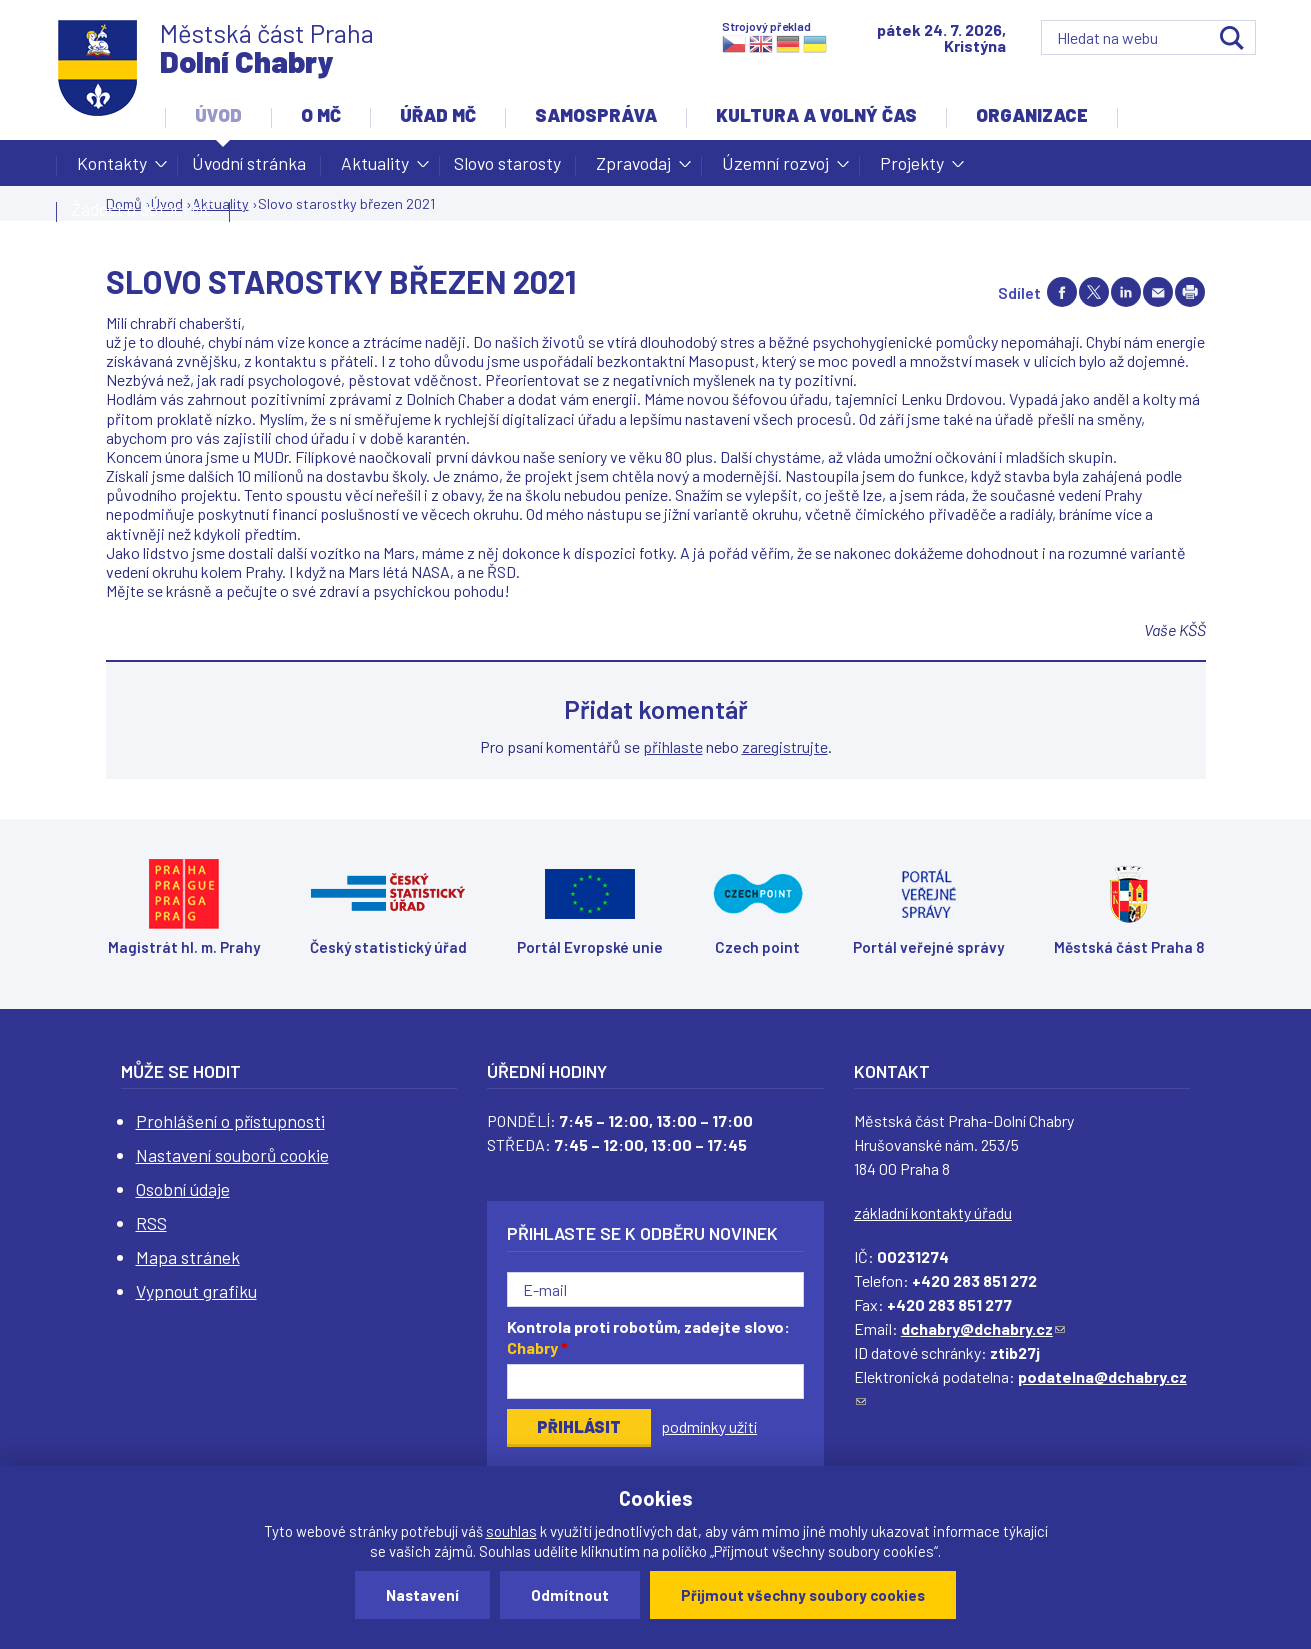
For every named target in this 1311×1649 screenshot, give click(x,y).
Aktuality (375, 169)
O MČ (321, 115)
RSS (151, 1223)
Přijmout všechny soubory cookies (803, 1595)
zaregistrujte (785, 746)
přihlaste (673, 746)
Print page (1190, 292)
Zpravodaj (633, 169)
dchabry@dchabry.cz (983, 1328)
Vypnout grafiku (196, 1291)
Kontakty (112, 169)
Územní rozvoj (775, 169)
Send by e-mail (1158, 292)
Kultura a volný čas (816, 115)
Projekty (912, 169)
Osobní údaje (183, 1189)
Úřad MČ (438, 115)
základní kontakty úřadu (933, 1212)
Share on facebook (1062, 292)
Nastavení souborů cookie (232, 1155)
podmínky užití (709, 1426)
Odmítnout (570, 1595)
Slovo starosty (507, 163)
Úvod (218, 115)
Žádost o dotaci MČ (143, 209)
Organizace (1032, 115)
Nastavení (422, 1595)
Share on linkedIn (1126, 292)
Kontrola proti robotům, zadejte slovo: (648, 1337)
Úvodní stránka (249, 163)
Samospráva (596, 115)
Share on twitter (1094, 292)
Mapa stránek (188, 1257)
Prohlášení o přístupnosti (230, 1121)
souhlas (511, 1531)
